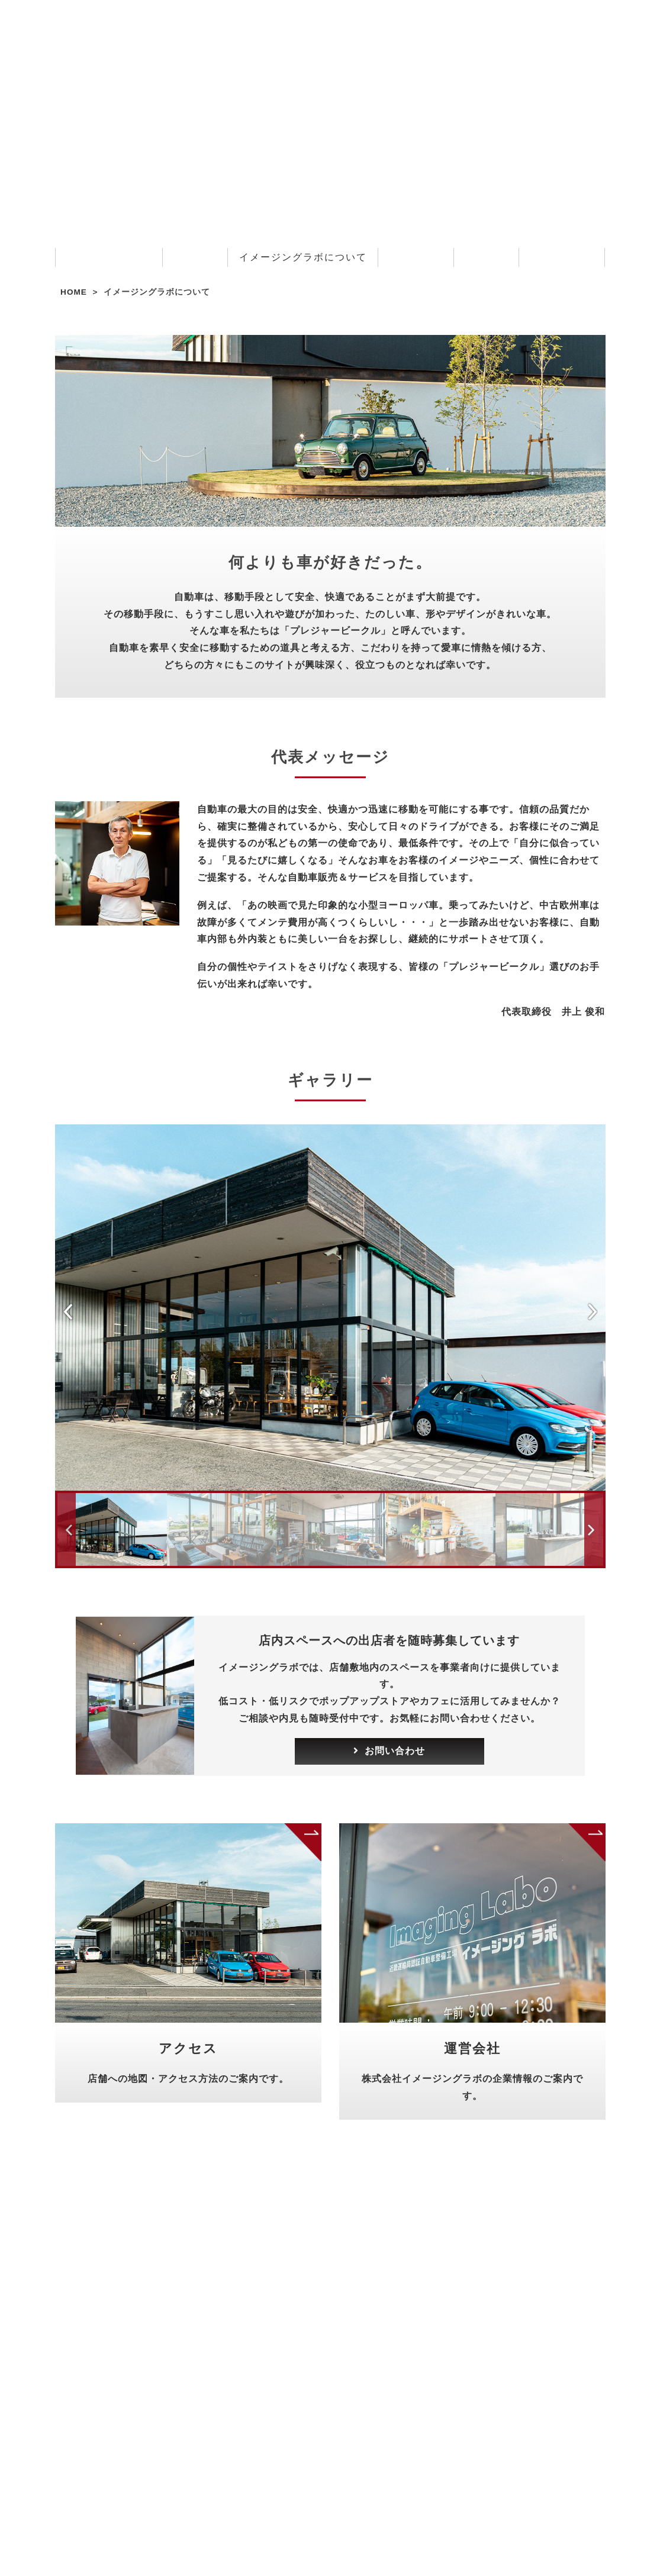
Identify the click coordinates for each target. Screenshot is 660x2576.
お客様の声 (415, 257)
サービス (195, 257)
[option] (330, 1307)
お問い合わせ (562, 257)
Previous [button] (66, 1311)
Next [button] (598, 1311)
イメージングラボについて (303, 257)
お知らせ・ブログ (109, 257)
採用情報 (486, 257)
